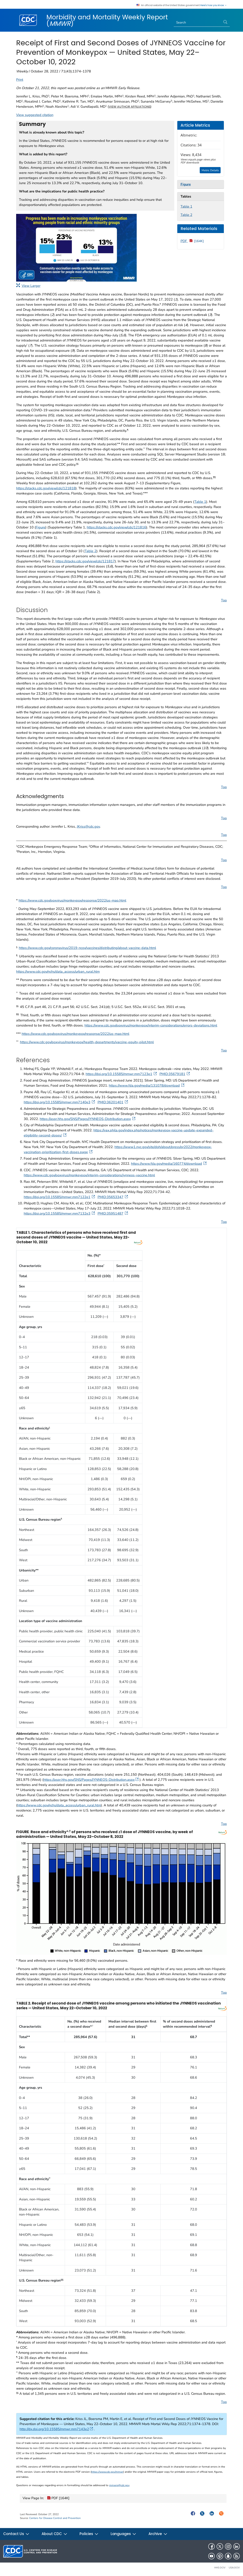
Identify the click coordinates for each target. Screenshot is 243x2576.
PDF (192, 241)
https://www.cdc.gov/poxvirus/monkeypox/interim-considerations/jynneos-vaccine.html (89, 1175)
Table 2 (186, 215)
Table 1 (186, 206)
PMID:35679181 (175, 1074)
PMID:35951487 (113, 1213)
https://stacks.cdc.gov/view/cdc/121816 (116, 527)
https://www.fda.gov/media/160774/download (169, 1163)
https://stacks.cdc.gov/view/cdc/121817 (85, 561)
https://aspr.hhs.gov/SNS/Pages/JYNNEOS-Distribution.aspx (88, 1119)
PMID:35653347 (113, 1197)
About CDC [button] (54, 2533)
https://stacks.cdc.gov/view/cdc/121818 (46, 488)
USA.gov (234, 2567)
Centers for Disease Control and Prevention (55, 2518)
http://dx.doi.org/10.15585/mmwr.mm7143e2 (56, 2429)
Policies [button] (89, 2533)
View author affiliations (129, 106)
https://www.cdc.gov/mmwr (107, 2472)
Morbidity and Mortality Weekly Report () (107, 20)
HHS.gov (220, 2567)
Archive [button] (157, 2533)
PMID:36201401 (113, 1102)
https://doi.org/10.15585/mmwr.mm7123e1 (122, 1074)
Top (224, 600)
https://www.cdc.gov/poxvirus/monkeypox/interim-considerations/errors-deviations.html (150, 1025)
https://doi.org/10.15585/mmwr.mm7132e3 (60, 1213)
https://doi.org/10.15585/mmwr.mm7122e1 (60, 1197)
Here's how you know (213, 5)
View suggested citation (34, 115)
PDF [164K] (58, 2498)
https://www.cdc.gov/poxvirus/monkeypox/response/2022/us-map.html (72, 900)
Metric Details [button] (210, 170)
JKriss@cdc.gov (88, 826)
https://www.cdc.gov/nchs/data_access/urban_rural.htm (58, 971)
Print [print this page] (19, 79)
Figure (40, 527)
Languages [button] (123, 2533)
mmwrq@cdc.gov (119, 2485)
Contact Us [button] (16, 2533)
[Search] (197, 22)
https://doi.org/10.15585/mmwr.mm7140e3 (60, 1102)
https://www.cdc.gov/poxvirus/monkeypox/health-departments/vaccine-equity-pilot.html (87, 1042)
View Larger (28, 285)
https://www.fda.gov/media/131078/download (147, 1085)
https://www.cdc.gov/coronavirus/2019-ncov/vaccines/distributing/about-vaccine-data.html (87, 948)
